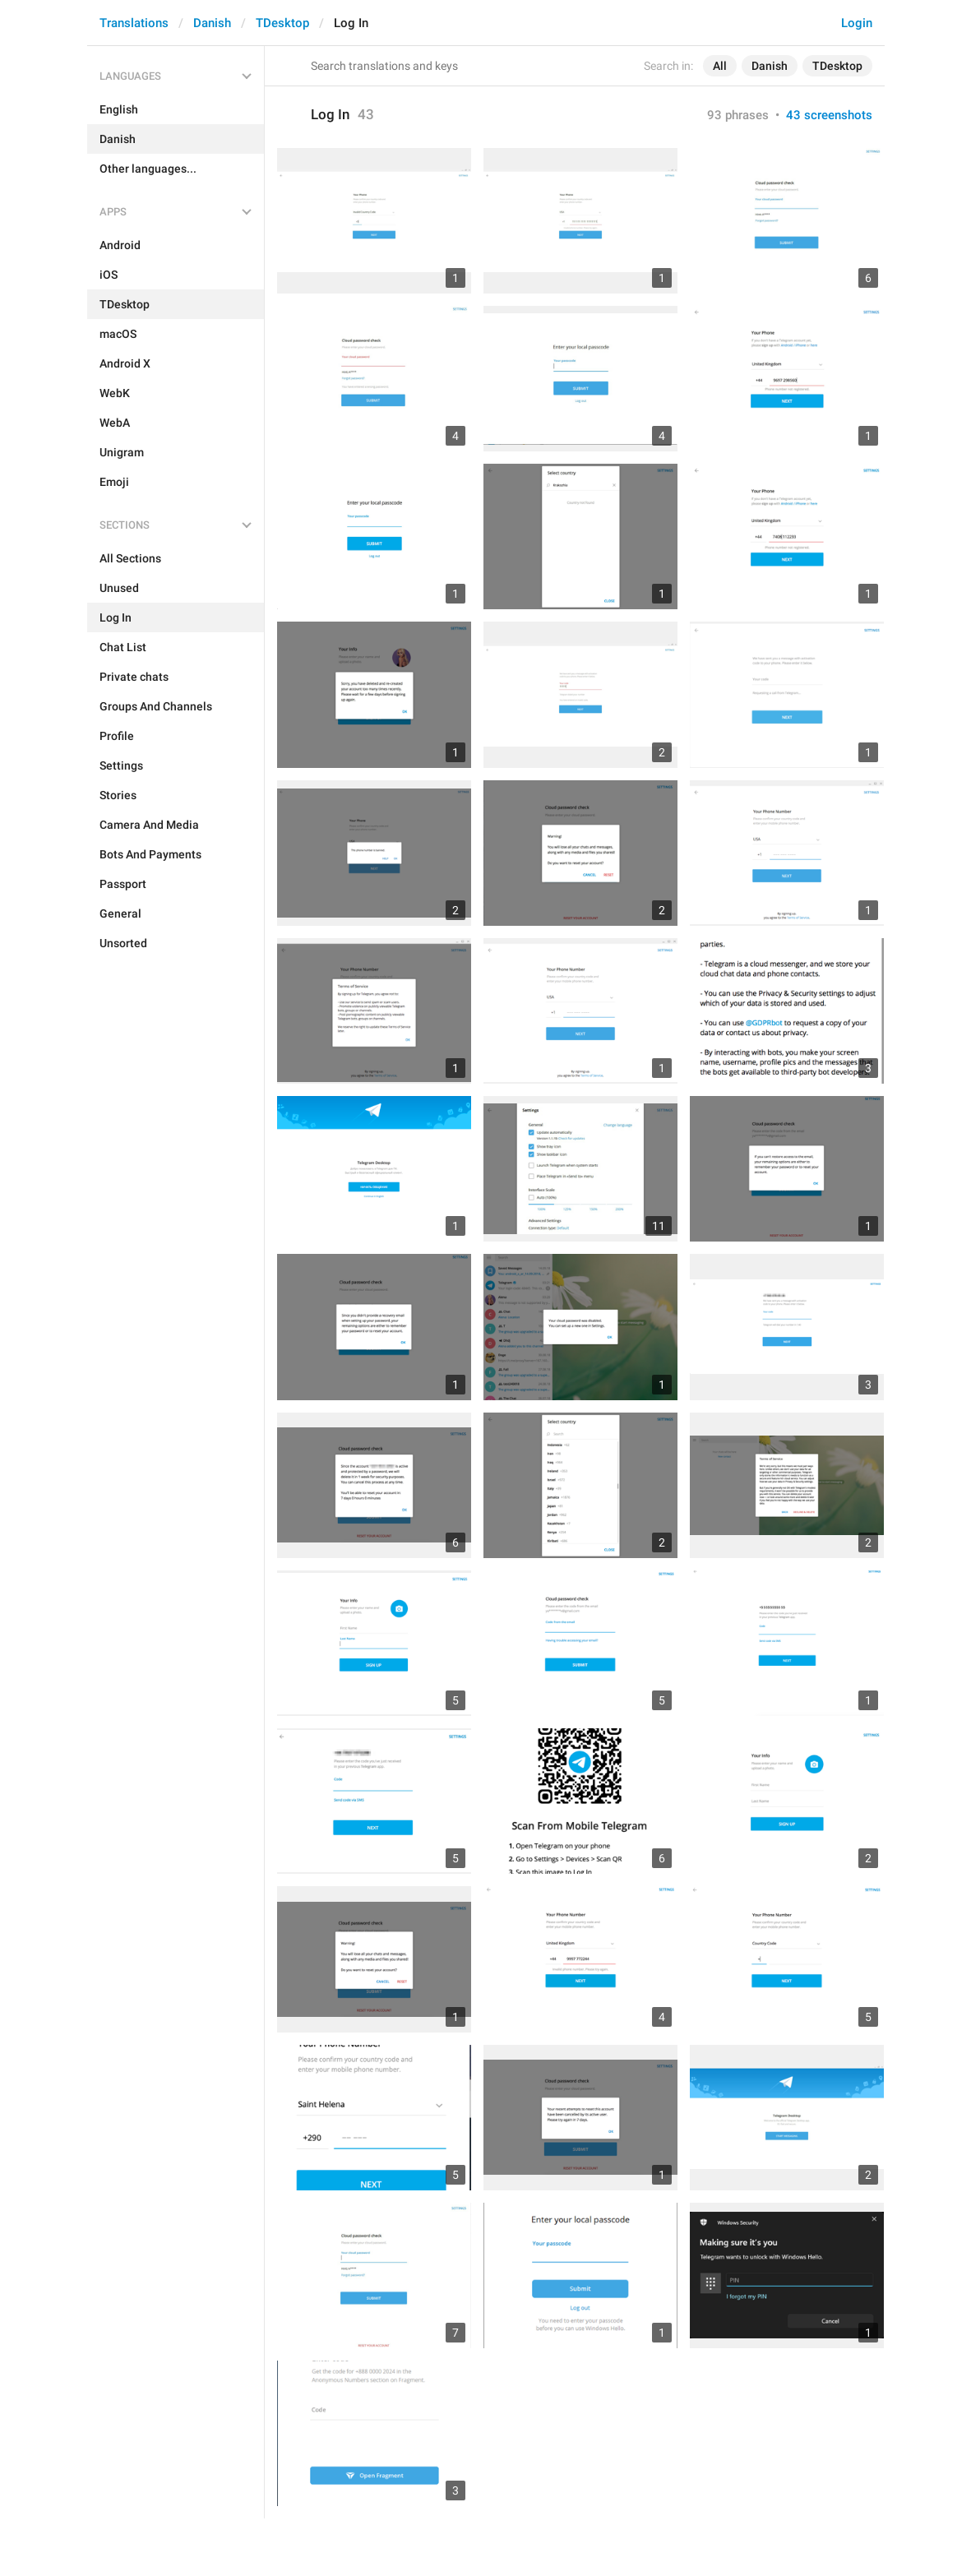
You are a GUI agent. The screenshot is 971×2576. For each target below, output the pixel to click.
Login (856, 23)
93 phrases (738, 115)
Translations (134, 23)
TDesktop (282, 23)
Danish (212, 23)
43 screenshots (829, 115)
